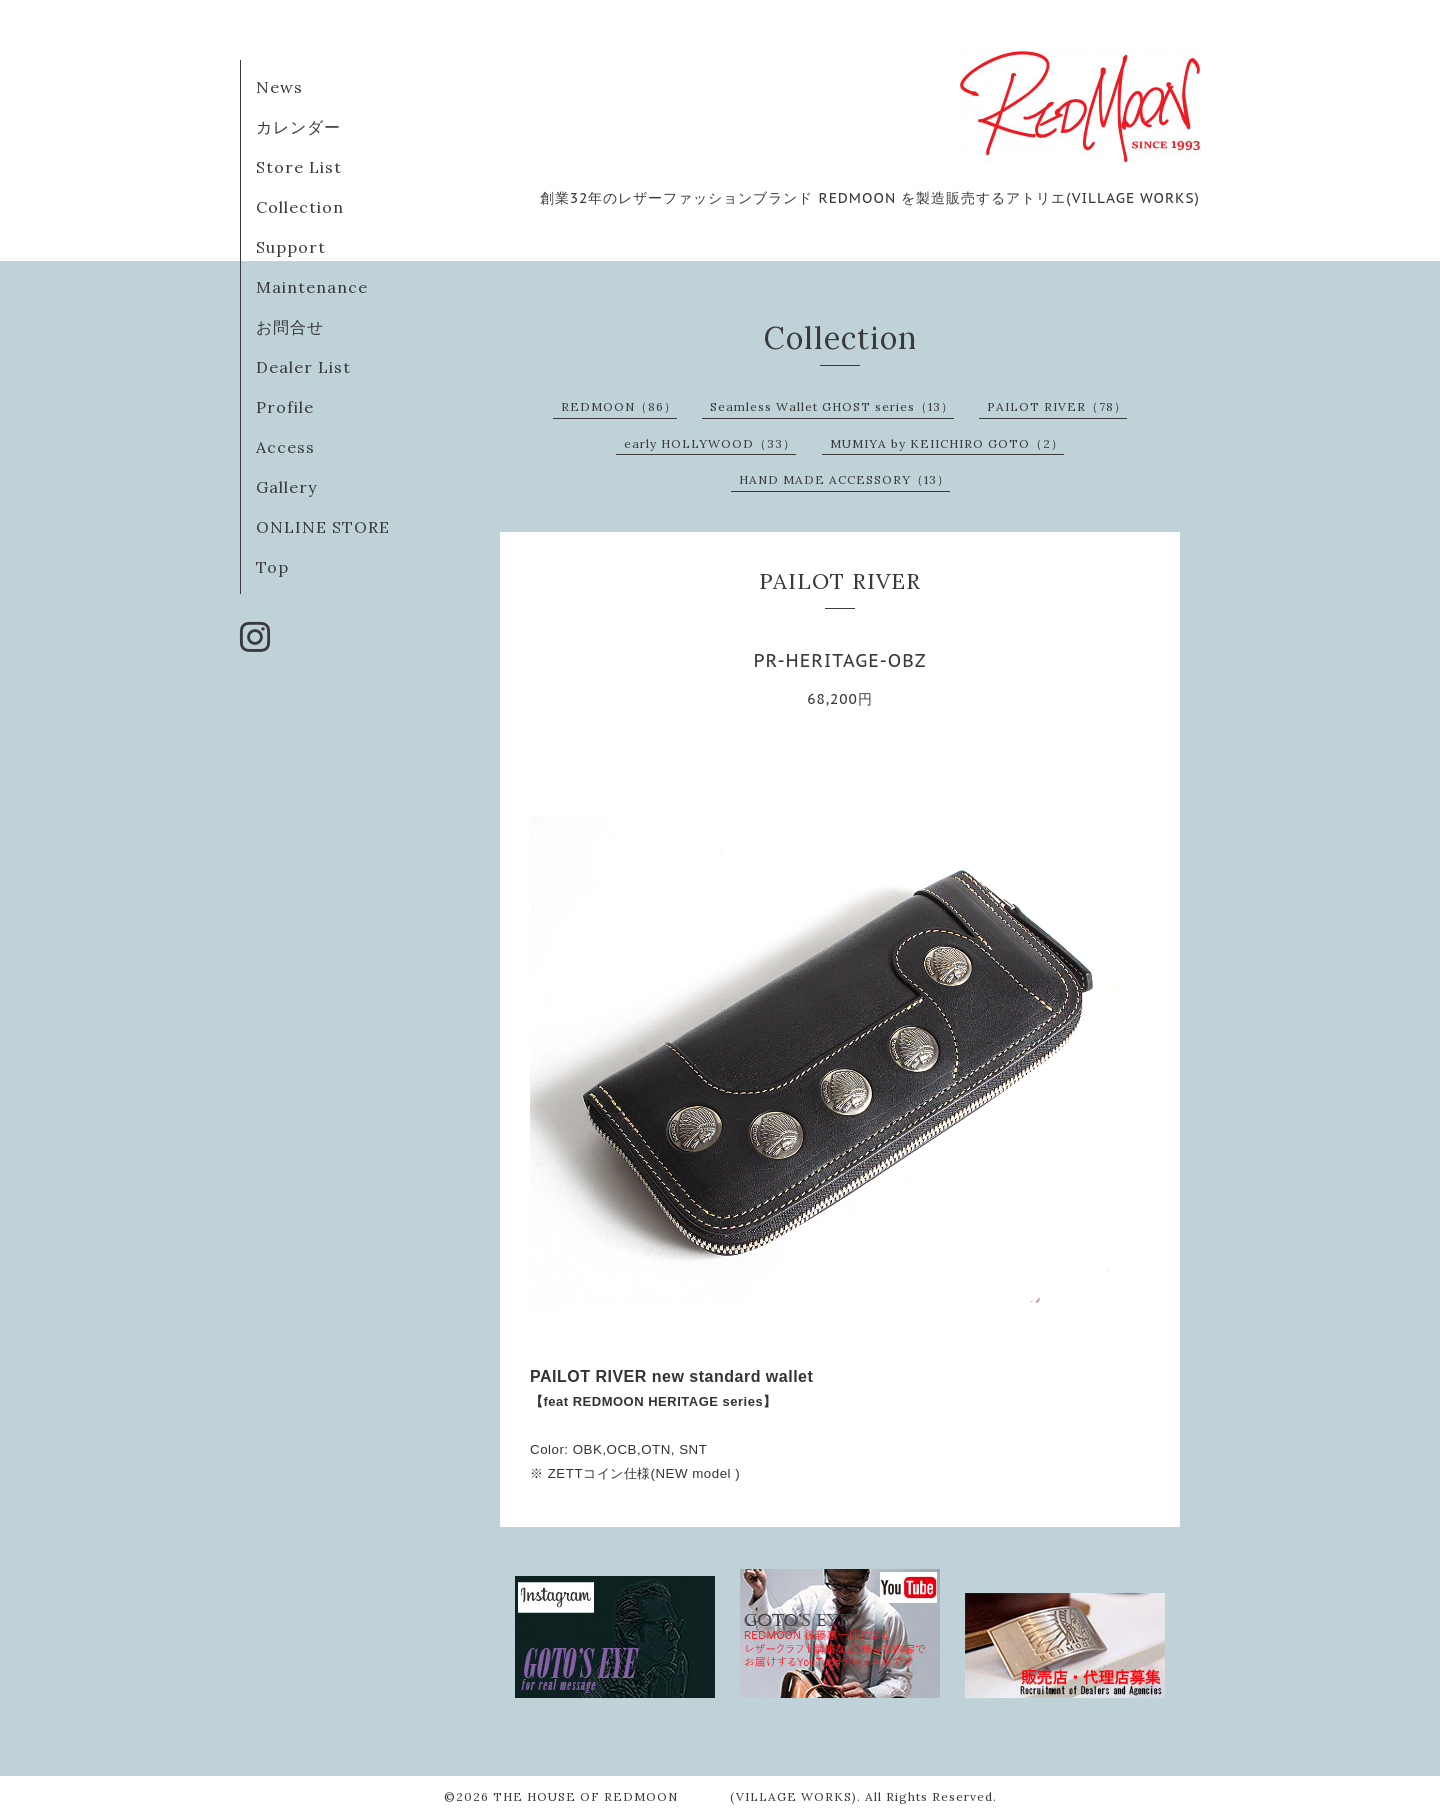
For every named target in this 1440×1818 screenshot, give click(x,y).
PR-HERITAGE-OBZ (839, 660)
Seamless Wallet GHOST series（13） (832, 406)
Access (285, 447)
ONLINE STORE (323, 527)
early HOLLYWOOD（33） (710, 443)
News (279, 87)
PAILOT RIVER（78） (1057, 406)
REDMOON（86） (619, 406)
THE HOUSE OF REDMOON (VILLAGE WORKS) (675, 1796)
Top (272, 567)
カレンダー (298, 127)
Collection (300, 207)
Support (291, 247)
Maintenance (312, 287)
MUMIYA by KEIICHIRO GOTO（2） (947, 443)
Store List (299, 167)
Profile (285, 407)
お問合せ (290, 327)
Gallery (286, 487)
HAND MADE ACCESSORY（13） (844, 479)
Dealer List (303, 367)
